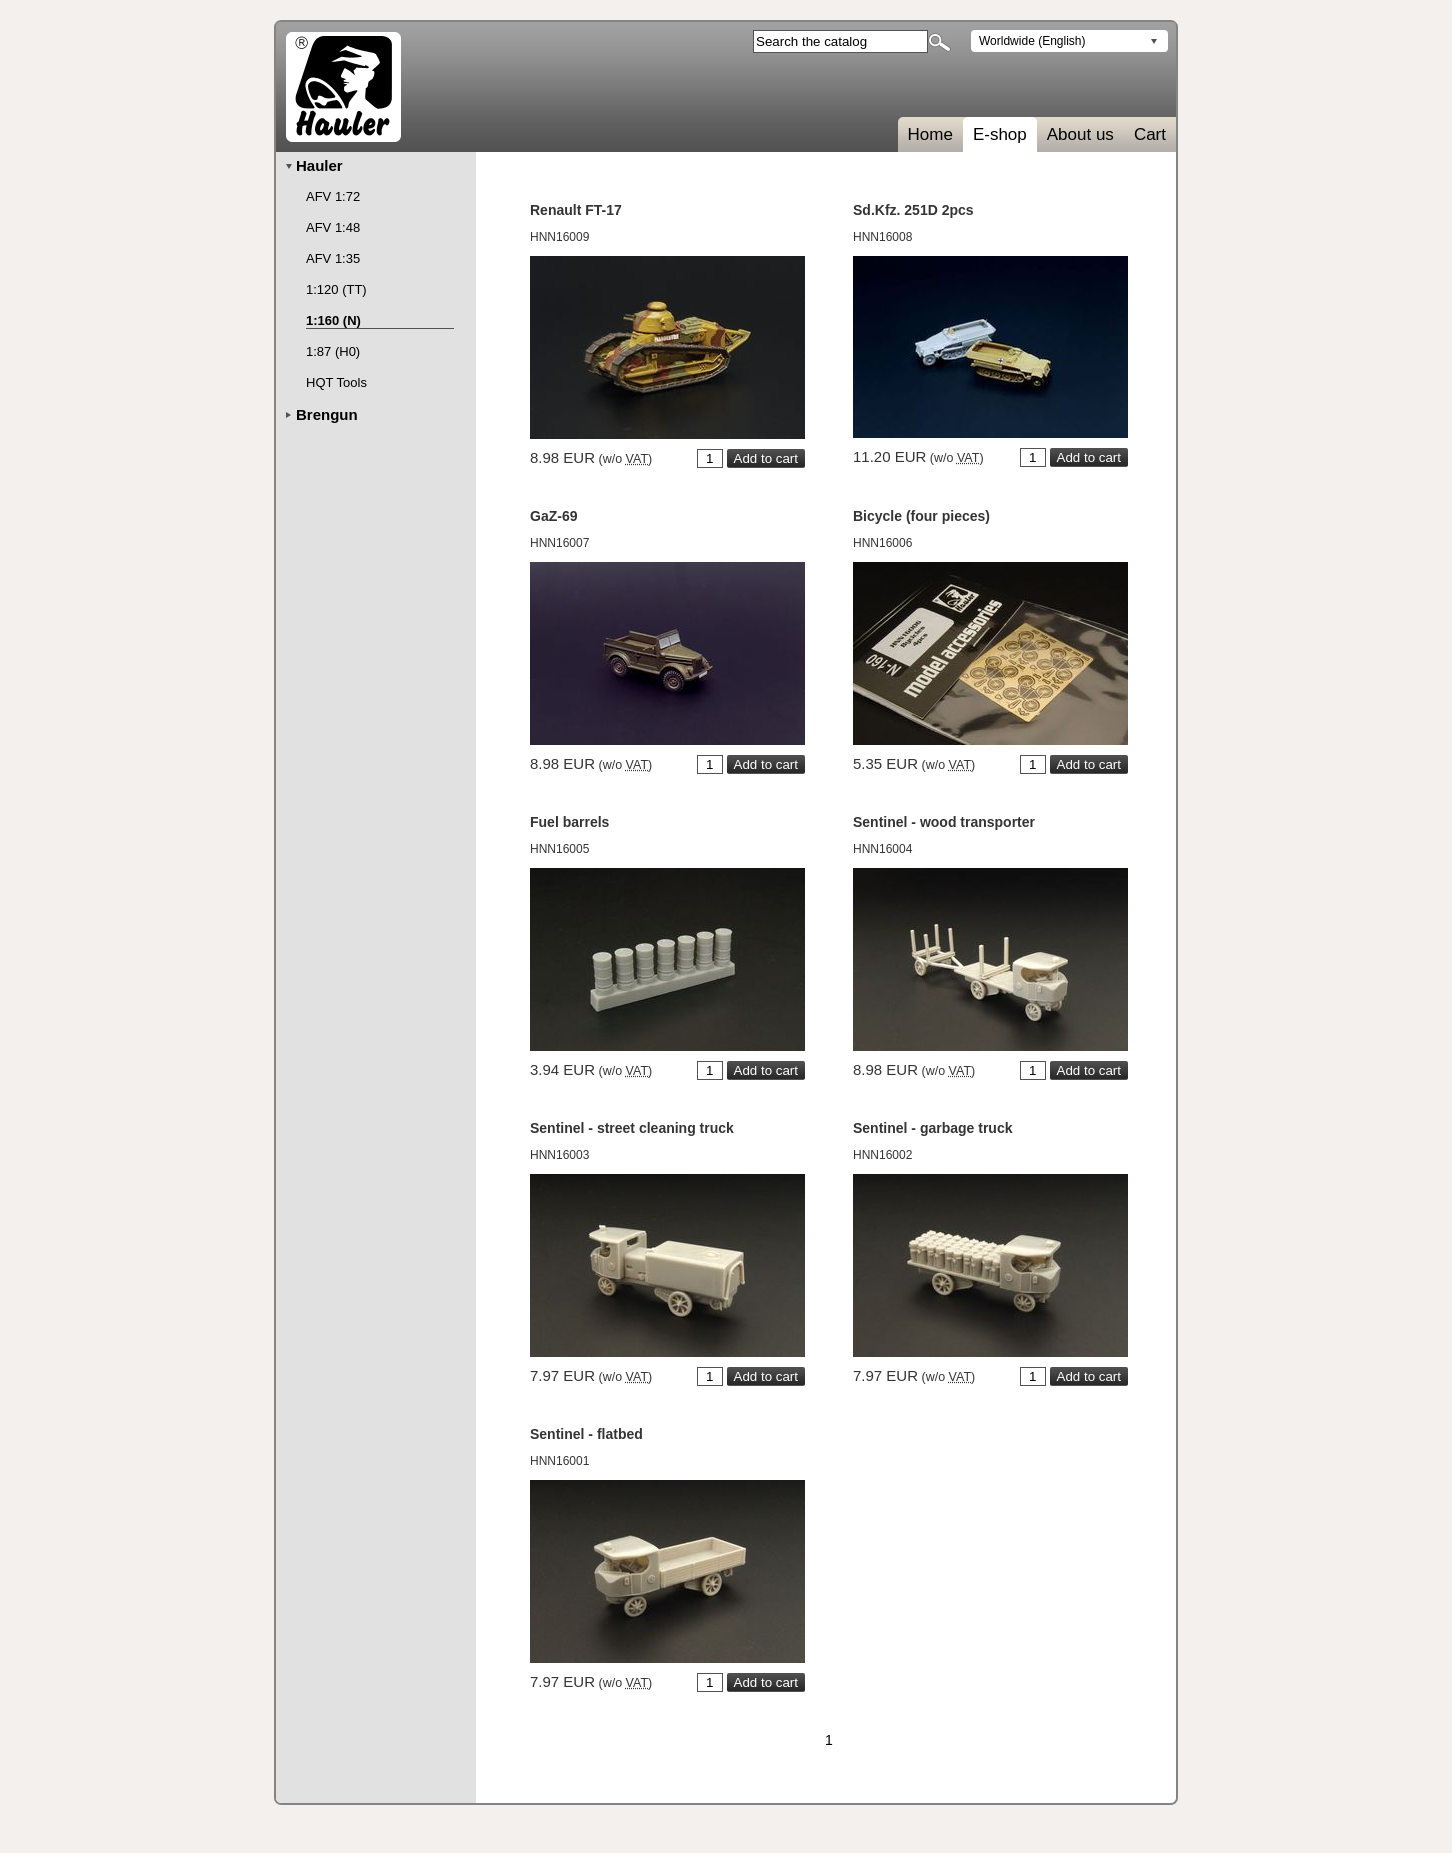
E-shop (1000, 134)
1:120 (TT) (336, 289)
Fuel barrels (569, 822)
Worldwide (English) (1032, 41)
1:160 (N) (333, 320)
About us (1080, 134)
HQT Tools (336, 382)
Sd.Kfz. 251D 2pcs (913, 210)
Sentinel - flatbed (586, 1434)
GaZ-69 (553, 516)
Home (930, 134)
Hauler (319, 165)
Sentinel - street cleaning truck (632, 1128)
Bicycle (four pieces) (921, 516)
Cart (1150, 134)
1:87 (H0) (333, 351)
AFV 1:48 (333, 227)
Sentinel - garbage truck (932, 1128)
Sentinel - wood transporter (944, 822)
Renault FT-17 (576, 210)
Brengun (327, 414)
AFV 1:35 (333, 258)
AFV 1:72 (333, 196)
